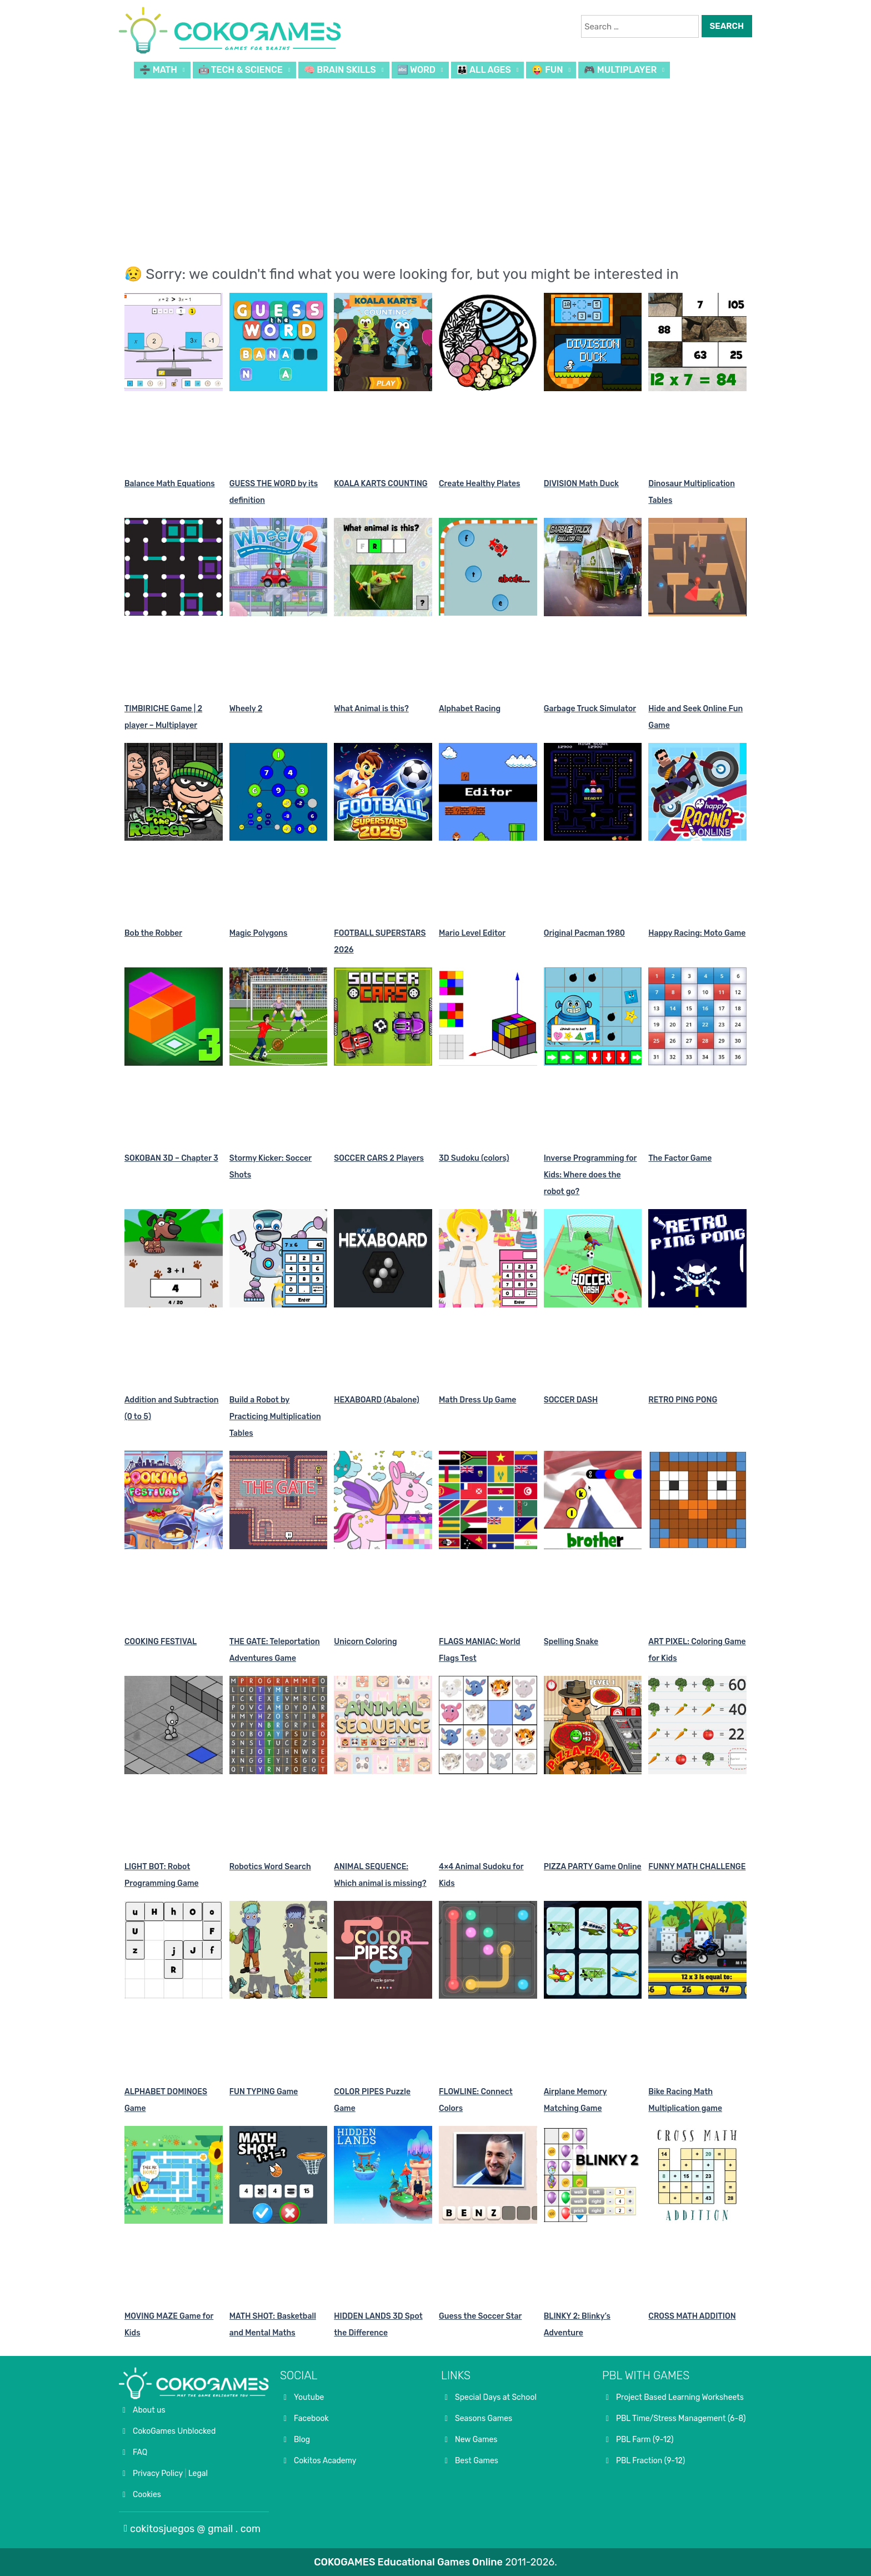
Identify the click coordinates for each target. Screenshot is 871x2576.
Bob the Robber (153, 933)
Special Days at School (496, 2397)
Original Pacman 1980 (584, 933)
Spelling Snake (571, 1641)
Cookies (147, 2494)
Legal (198, 2473)
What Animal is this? (371, 708)
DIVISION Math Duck (581, 483)
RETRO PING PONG (682, 1400)
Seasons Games (483, 2418)
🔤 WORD (416, 69)
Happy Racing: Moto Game (696, 933)
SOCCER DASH (571, 1400)
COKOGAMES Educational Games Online (408, 2562)
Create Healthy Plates (479, 483)
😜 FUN (547, 69)
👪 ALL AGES (484, 69)
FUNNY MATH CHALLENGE (696, 1866)
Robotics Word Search (270, 1866)
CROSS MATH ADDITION (691, 2316)
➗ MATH (158, 69)
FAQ (140, 2452)
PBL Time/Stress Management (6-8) (680, 2418)
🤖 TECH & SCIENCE (240, 69)
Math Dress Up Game (477, 1400)
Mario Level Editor (472, 933)
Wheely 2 (246, 708)
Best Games (476, 2460)
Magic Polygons (258, 933)
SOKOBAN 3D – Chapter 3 (171, 1158)
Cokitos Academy (325, 2460)
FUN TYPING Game (263, 2091)
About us (149, 2410)
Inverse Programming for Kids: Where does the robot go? (590, 1175)
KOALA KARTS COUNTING (380, 483)
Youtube (309, 2397)
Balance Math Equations (169, 483)
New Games (476, 2439)
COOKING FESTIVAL (160, 1641)
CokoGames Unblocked (174, 2431)
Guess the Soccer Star (480, 2316)
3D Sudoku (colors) (474, 1158)
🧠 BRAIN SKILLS (340, 69)
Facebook (311, 2418)
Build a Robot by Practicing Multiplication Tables (275, 1416)
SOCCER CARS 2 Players (379, 1158)
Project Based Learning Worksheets (680, 2397)
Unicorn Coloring (365, 1641)
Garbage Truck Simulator (590, 708)
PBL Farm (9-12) (645, 2439)
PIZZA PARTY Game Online (593, 1866)
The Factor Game (680, 1158)
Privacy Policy (158, 2473)
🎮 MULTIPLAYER (620, 69)
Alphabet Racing (469, 708)
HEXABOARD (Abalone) (376, 1400)
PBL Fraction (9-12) (650, 2460)
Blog (302, 2439)
